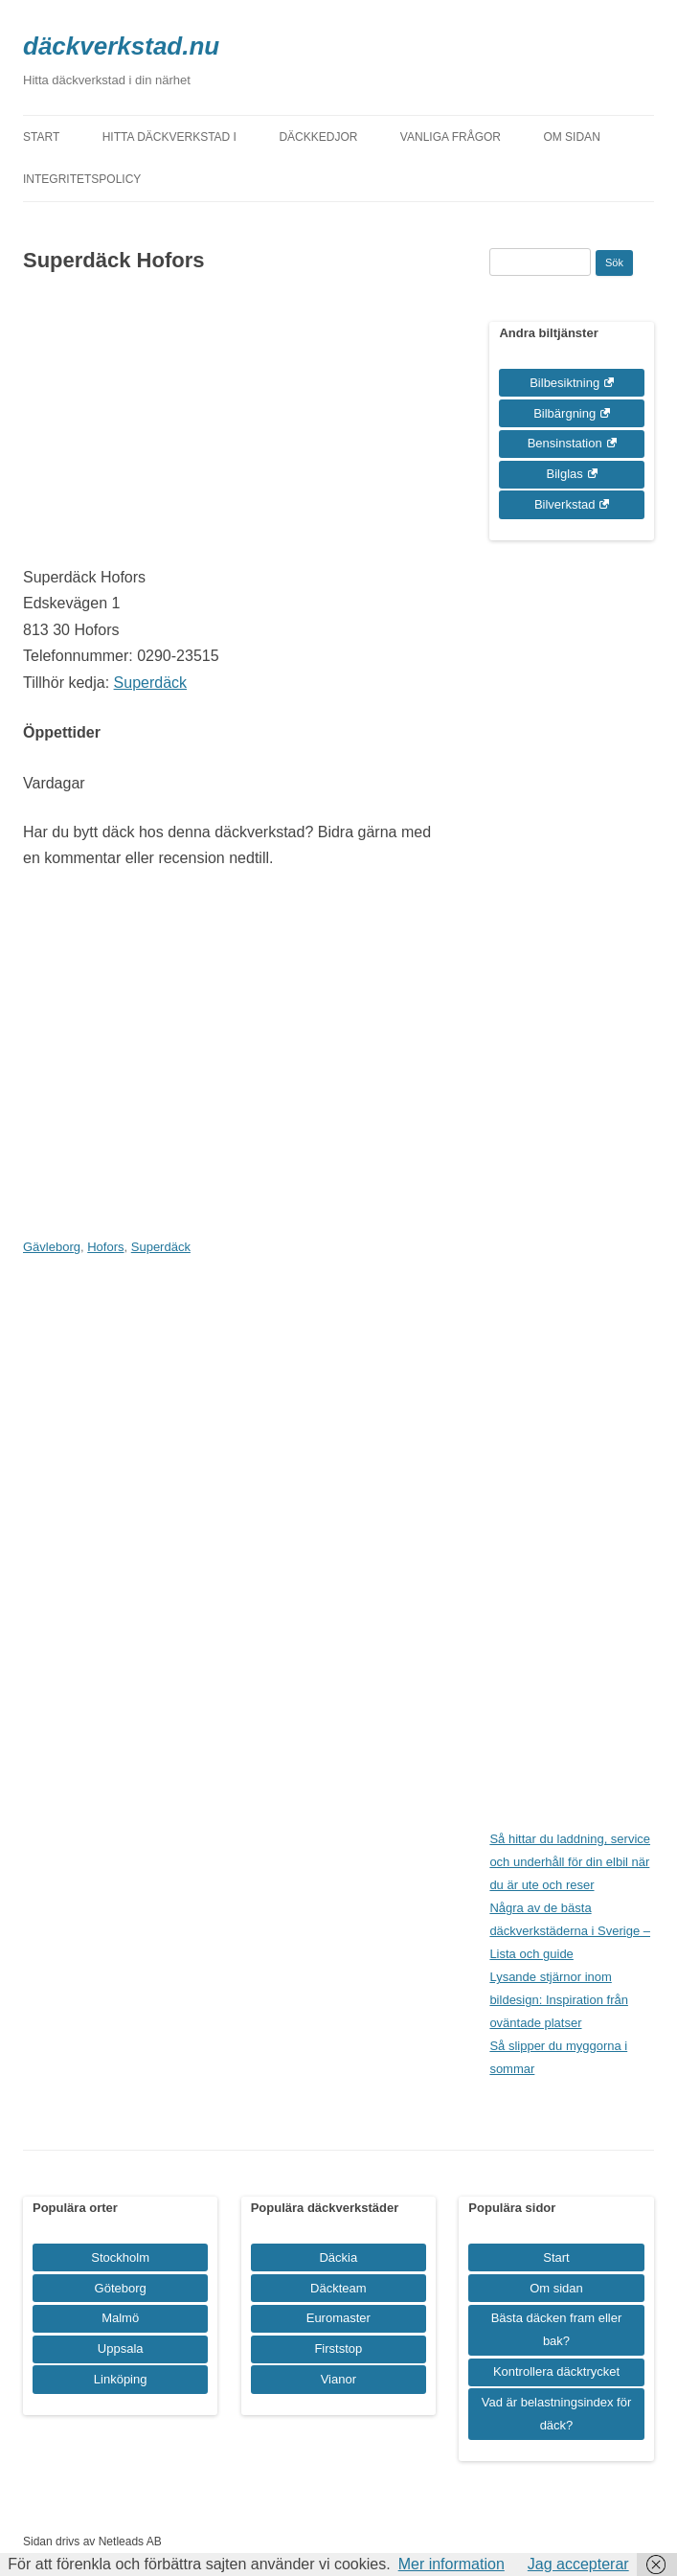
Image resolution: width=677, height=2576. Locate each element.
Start (41, 137)
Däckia (338, 2257)
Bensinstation (565, 443)
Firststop (338, 2348)
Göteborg (121, 2288)
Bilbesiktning (564, 383)
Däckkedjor (318, 137)
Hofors (105, 1247)
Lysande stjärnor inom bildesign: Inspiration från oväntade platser (558, 2000)
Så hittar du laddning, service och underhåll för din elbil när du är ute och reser (569, 1862)
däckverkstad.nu (121, 46)
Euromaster (338, 2318)
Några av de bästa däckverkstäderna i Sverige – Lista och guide (569, 1931)
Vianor (338, 2379)
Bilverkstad (565, 504)
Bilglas (565, 474)
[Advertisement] (228, 430)
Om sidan (571, 137)
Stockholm (120, 2257)
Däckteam (338, 2288)
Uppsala (121, 2348)
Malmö (120, 2318)
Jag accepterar (578, 2564)
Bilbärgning (564, 413)
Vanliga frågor (450, 137)
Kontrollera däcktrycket (556, 2371)
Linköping (120, 2379)
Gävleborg (51, 1247)
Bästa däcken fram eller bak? (556, 2329)
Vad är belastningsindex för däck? (557, 2413)
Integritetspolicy (82, 179)
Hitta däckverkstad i (169, 137)
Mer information (451, 2564)
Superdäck (151, 682)
